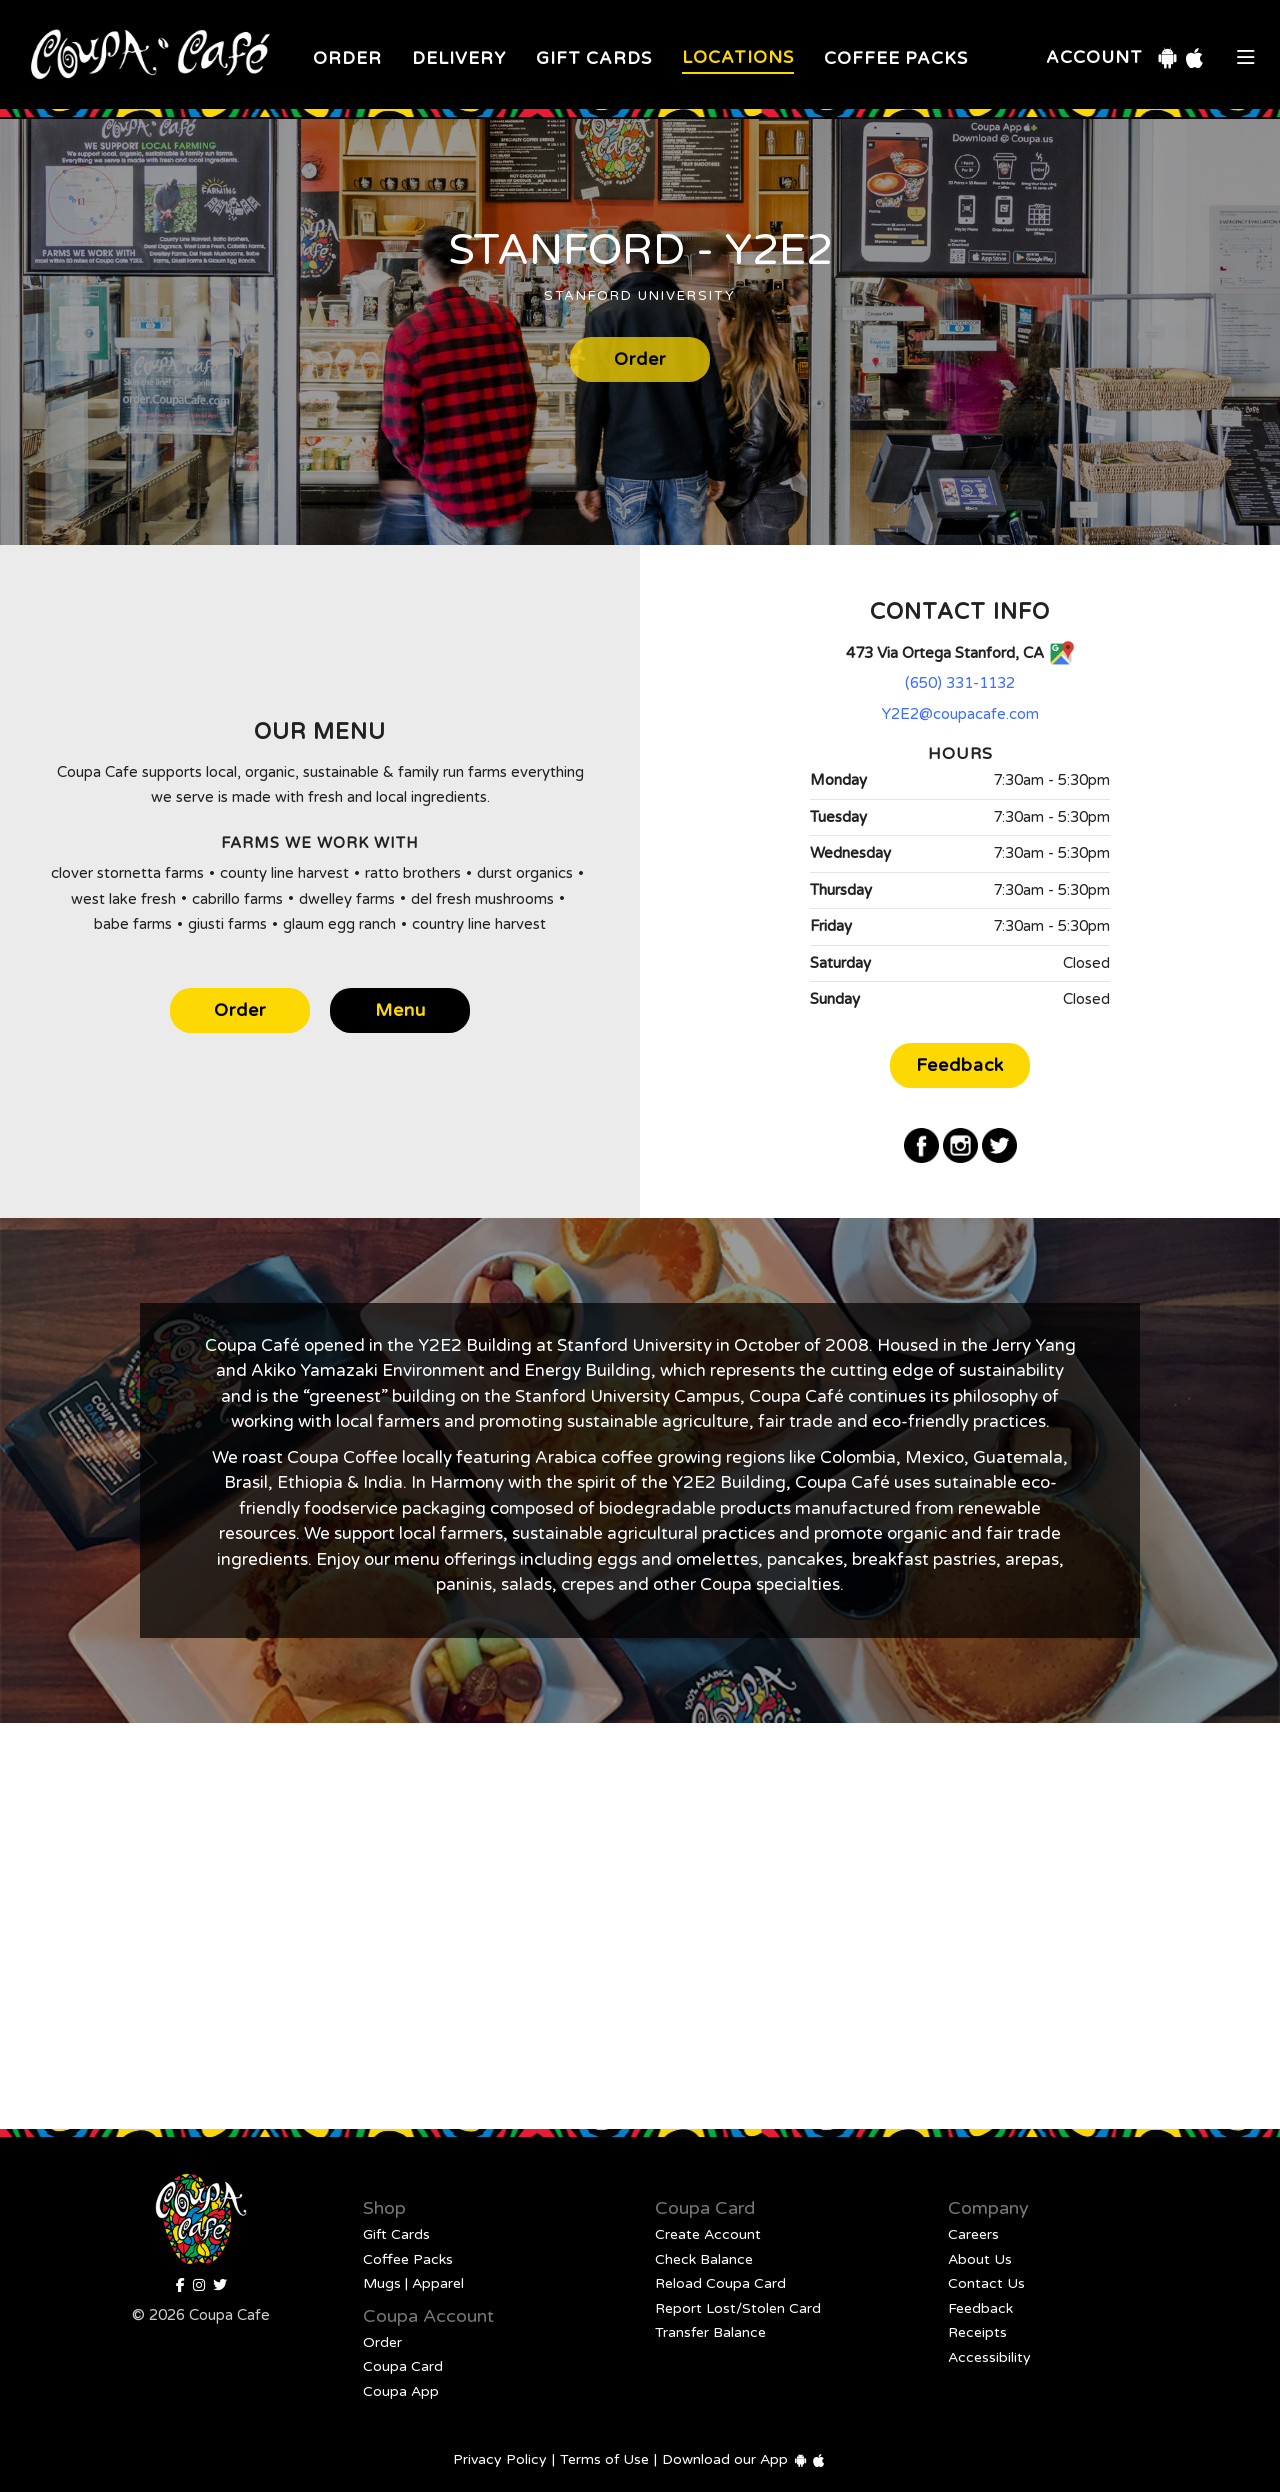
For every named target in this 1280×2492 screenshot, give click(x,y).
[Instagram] (960, 1145)
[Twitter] (999, 1145)
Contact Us (986, 2283)
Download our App (725, 2459)
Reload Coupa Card (720, 2283)
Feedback (960, 1065)
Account (1094, 57)
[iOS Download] (1194, 58)
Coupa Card (403, 2366)
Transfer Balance (710, 2332)
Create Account (708, 2234)
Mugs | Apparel (413, 2283)
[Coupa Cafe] (220, 2286)
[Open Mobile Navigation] (1246, 58)
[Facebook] (921, 1145)
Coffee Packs (896, 58)
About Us (980, 2259)
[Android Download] (1167, 58)
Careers (973, 2234)
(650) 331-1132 (960, 683)
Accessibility (989, 2357)
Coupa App (401, 2391)
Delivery (459, 58)
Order (347, 58)
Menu (400, 1010)
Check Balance (704, 2259)
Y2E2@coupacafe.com (960, 714)
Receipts (977, 2332)
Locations (738, 57)
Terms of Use (604, 2459)
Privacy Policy (500, 2459)
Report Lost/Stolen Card (738, 2308)
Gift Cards (594, 58)
